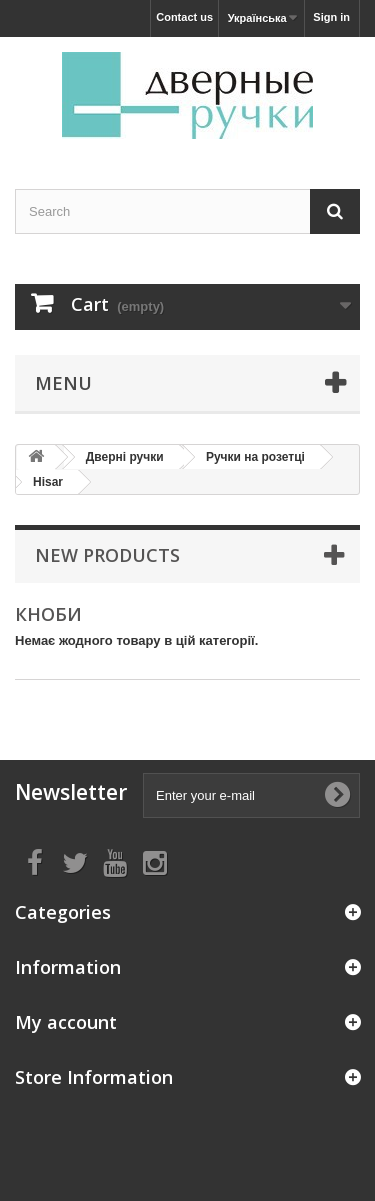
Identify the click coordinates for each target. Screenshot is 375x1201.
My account (66, 1022)
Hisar (48, 482)
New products (107, 555)
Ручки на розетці (255, 457)
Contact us (184, 17)
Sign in (331, 17)
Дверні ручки (125, 457)
